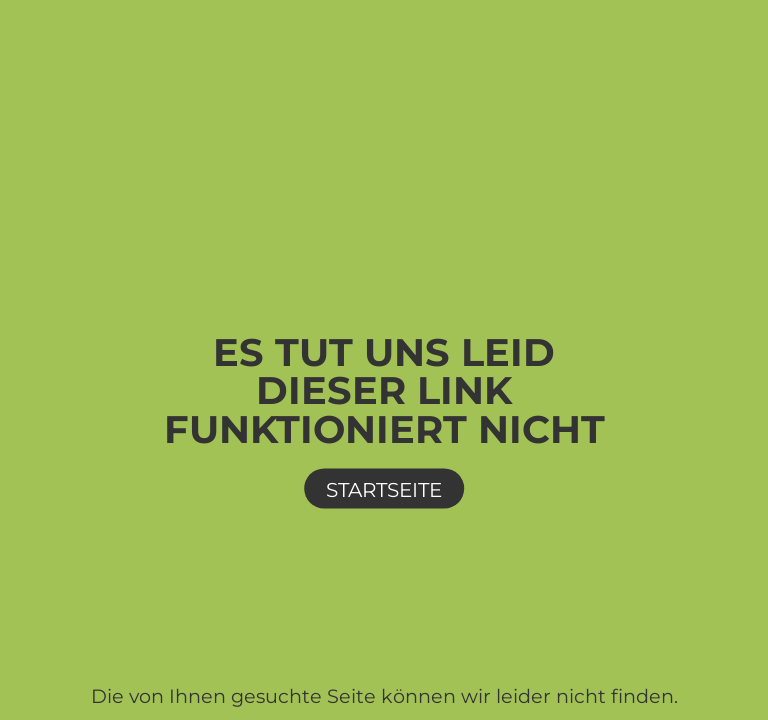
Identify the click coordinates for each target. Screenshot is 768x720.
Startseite (384, 490)
